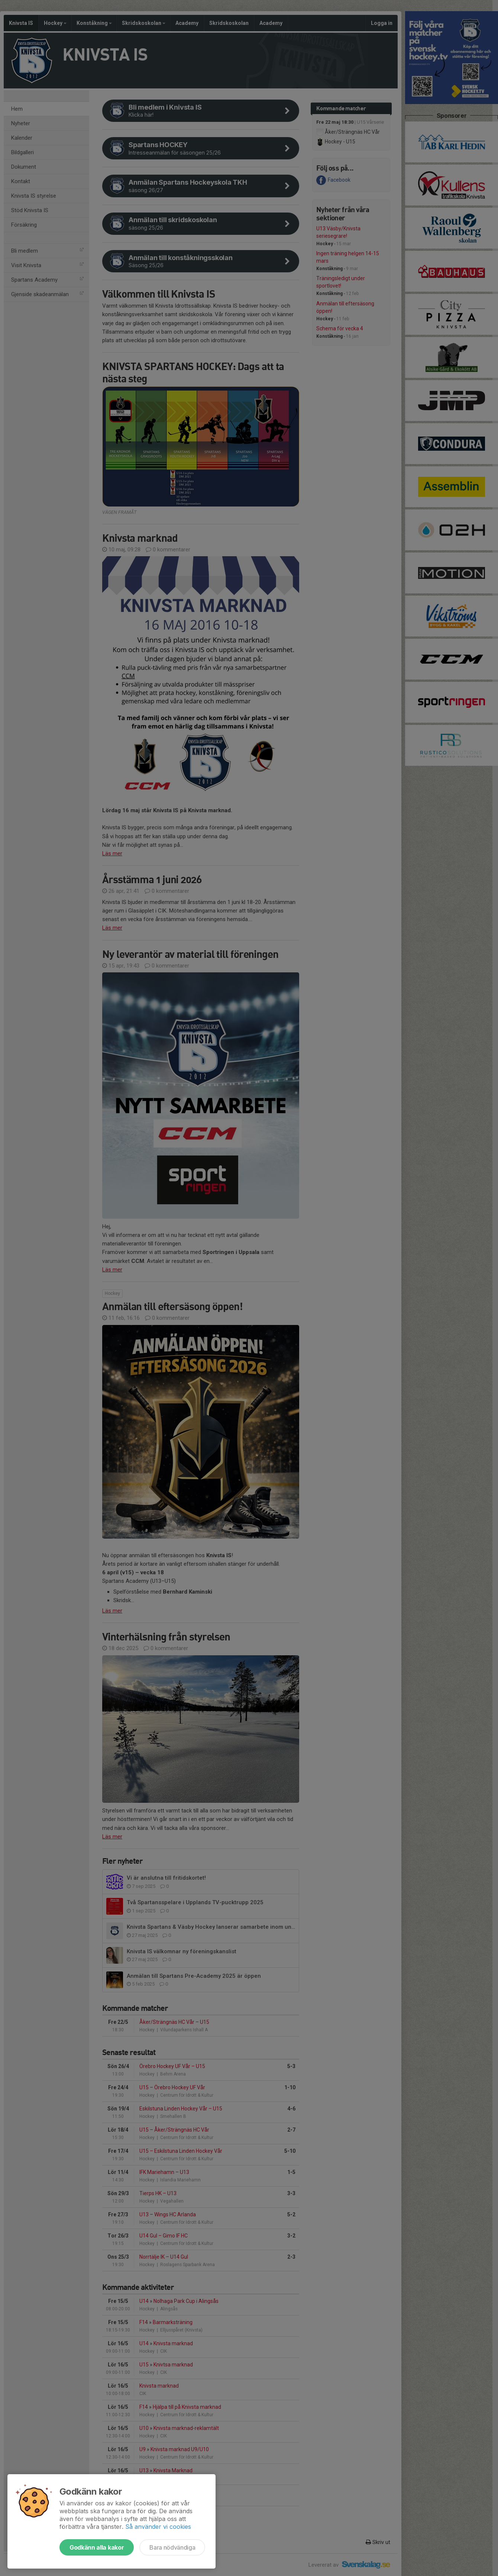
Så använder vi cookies (158, 2526)
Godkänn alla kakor (96, 2547)
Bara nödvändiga (172, 2547)
